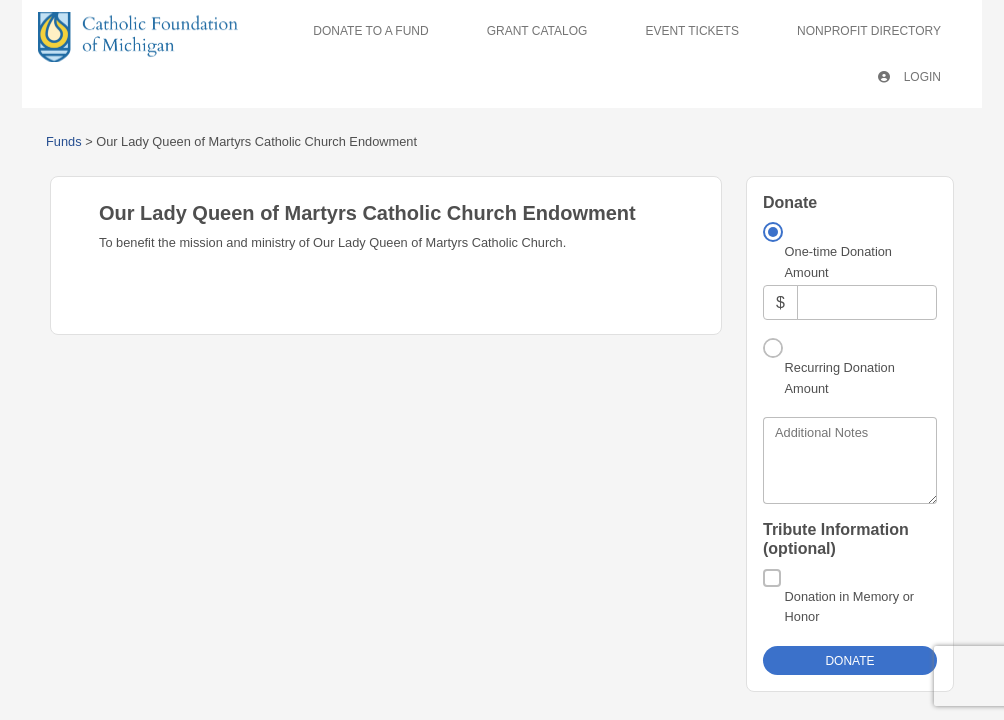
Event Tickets (692, 31)
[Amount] (867, 302)
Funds (64, 141)
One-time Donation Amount (838, 261)
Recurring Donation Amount (840, 377)
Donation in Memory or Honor (849, 606)
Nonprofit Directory (869, 31)
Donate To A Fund (370, 31)
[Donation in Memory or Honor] (772, 578)
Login (909, 77)
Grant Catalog (537, 31)
